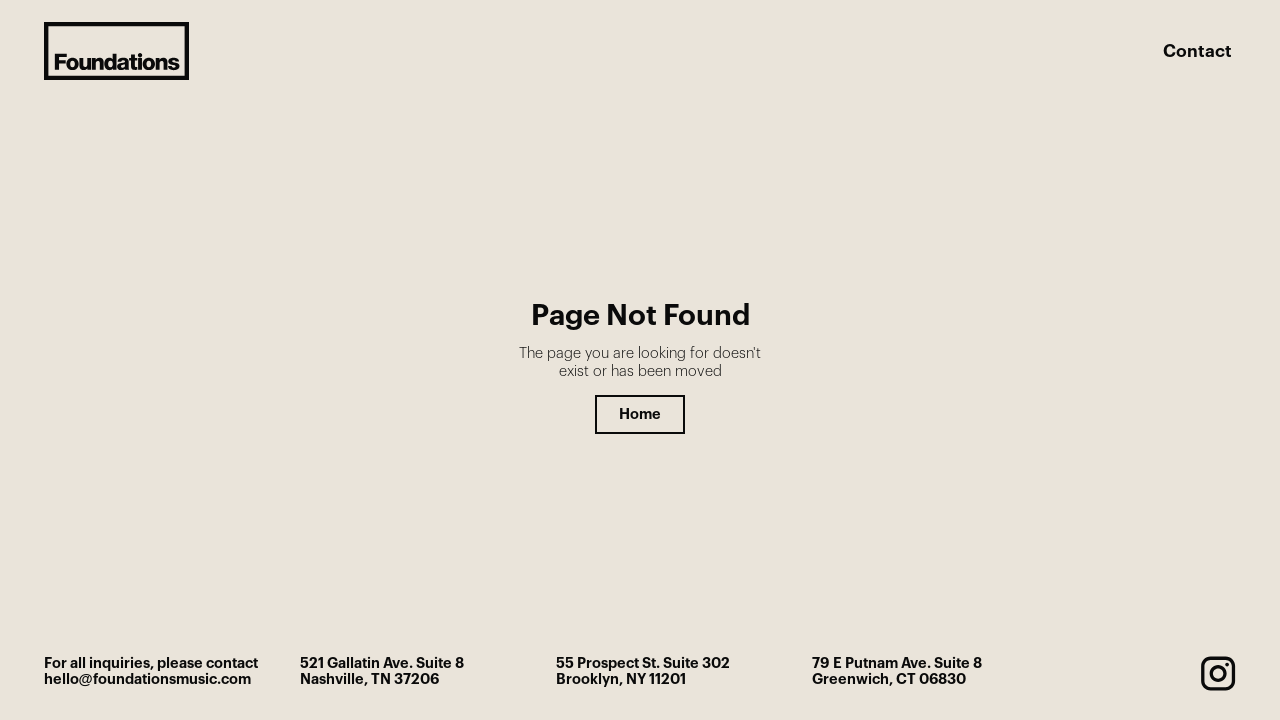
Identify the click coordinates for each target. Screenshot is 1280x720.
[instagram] (1218, 673)
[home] (116, 51)
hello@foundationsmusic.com (147, 679)
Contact (1197, 51)
